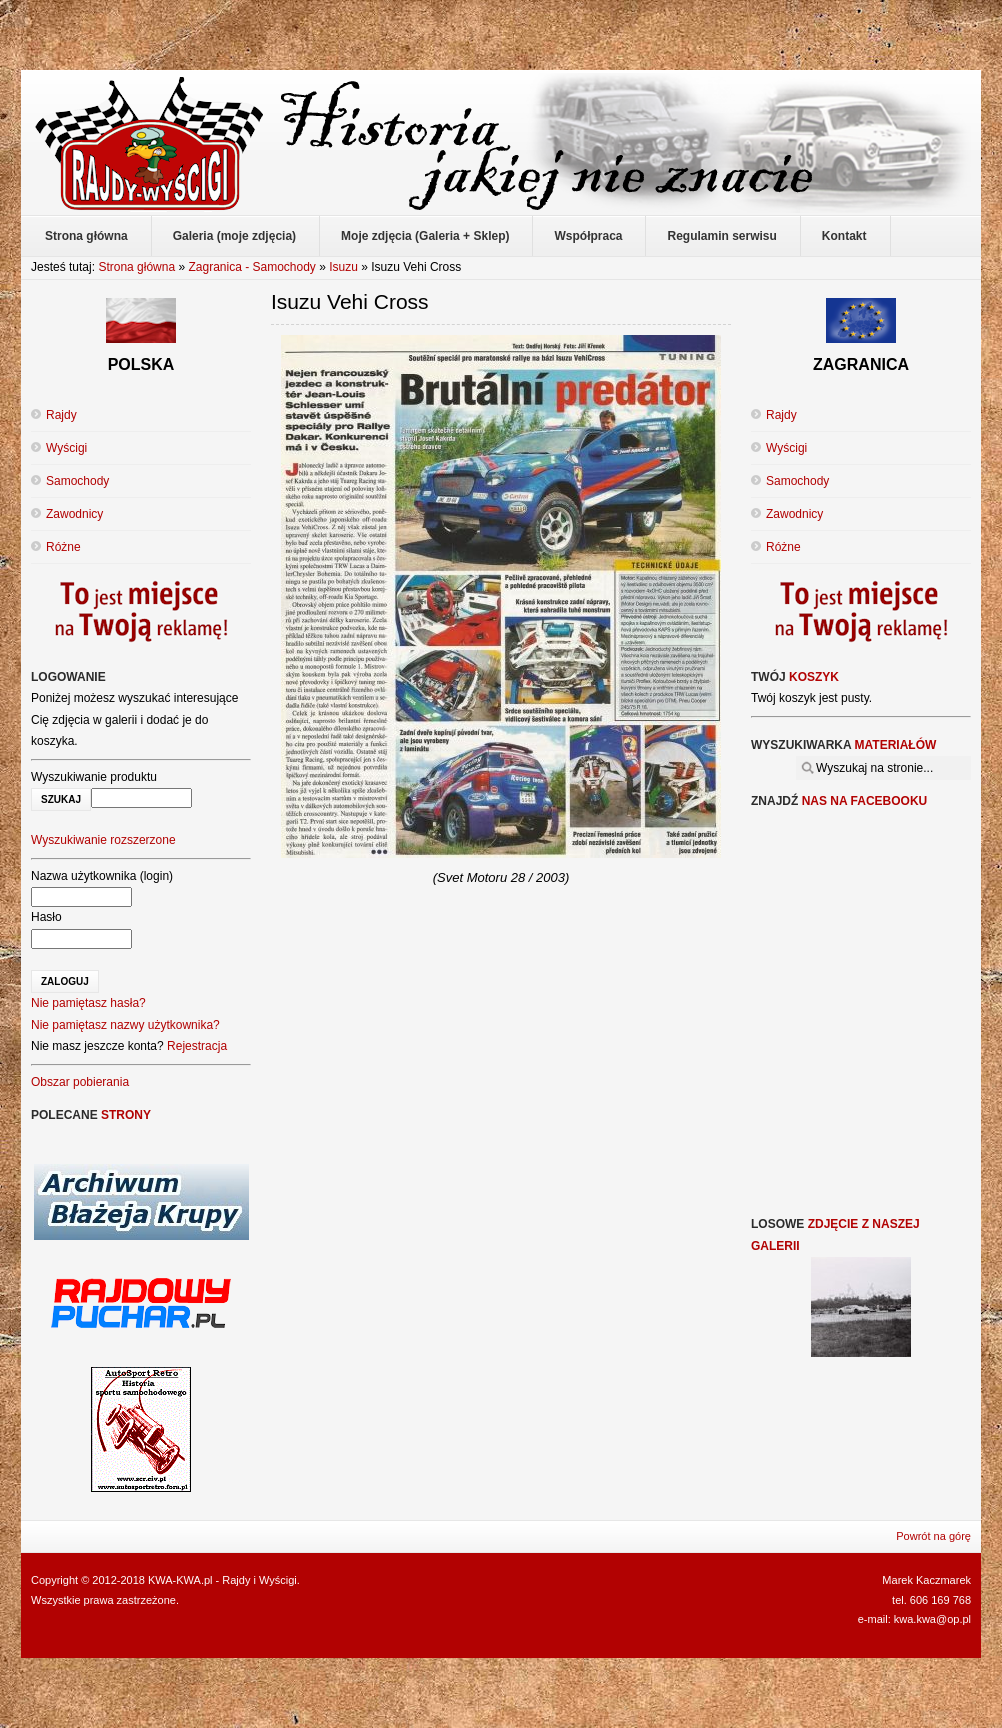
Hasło (46, 917)
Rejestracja (197, 1046)
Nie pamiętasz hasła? (88, 1003)
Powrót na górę (933, 1536)
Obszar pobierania (80, 1082)
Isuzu (343, 267)
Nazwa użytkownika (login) (102, 876)
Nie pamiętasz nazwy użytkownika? (125, 1025)
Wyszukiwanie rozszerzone (103, 840)
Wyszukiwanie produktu (94, 777)
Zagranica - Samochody (251, 267)
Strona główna (136, 267)
